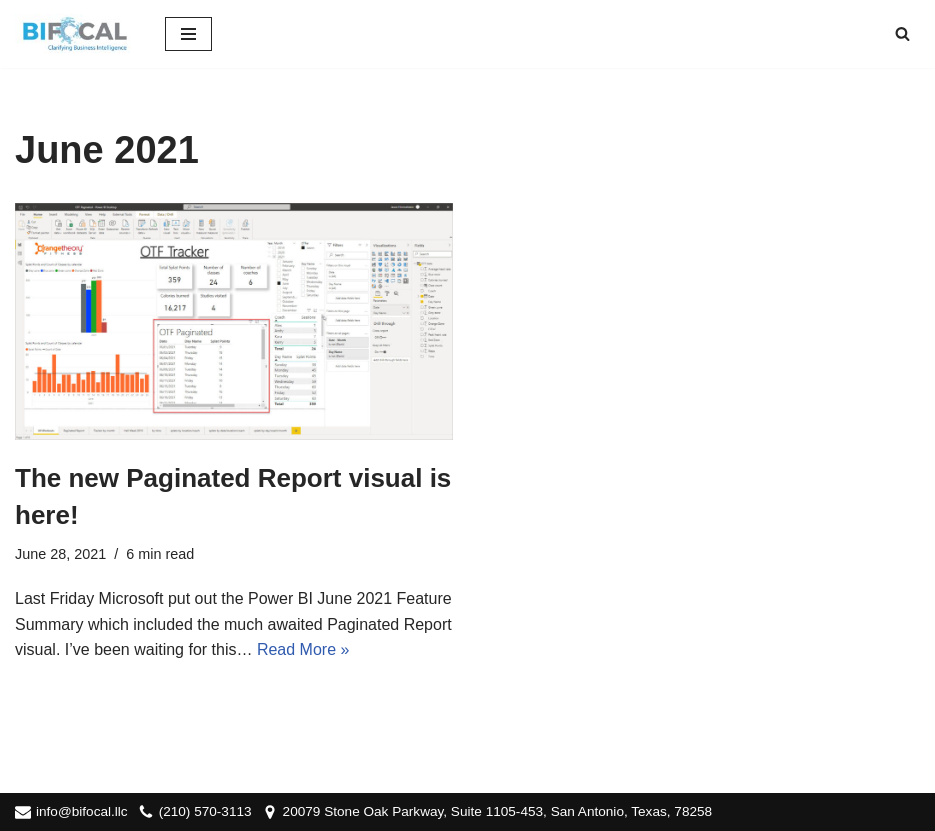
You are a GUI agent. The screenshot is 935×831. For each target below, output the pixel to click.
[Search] (902, 33)
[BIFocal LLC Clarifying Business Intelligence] (75, 34)
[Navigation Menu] (188, 34)
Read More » (303, 649)
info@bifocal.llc (82, 811)
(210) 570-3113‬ (205, 811)
